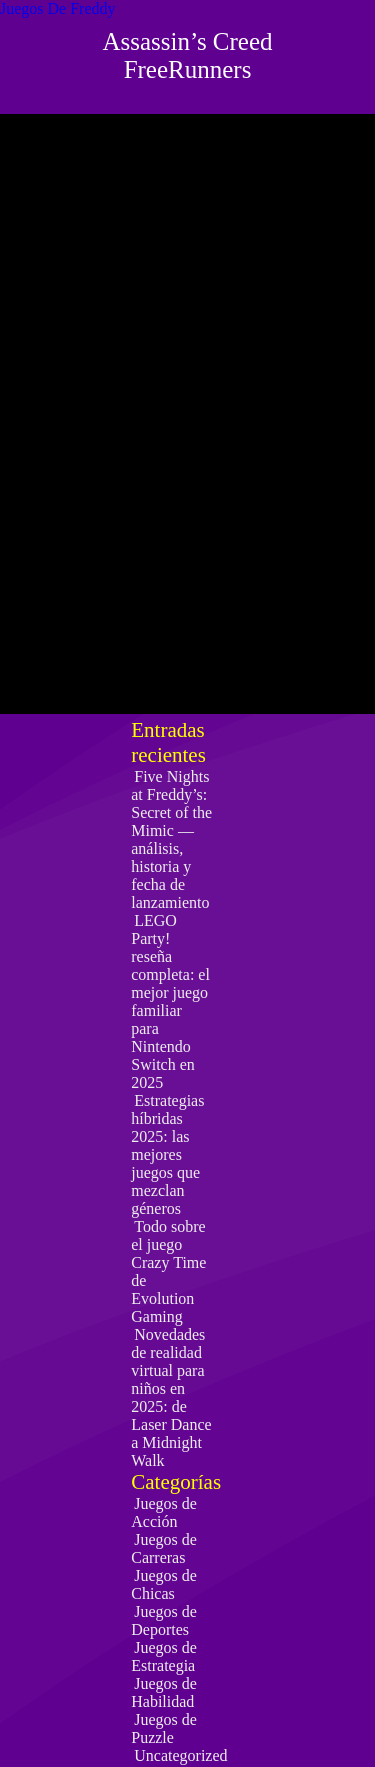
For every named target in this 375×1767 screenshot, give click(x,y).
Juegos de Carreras (164, 1548)
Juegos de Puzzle (164, 1728)
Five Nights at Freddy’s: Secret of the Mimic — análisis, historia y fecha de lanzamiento (171, 839)
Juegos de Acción (164, 1512)
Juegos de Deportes (164, 1620)
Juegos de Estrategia (164, 1656)
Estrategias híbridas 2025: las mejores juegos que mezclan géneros (167, 1154)
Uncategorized (180, 1755)
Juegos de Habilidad (164, 1692)
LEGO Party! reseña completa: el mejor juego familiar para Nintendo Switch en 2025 (170, 1001)
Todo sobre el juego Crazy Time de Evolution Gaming (168, 1271)
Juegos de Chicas (164, 1584)
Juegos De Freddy (58, 8)
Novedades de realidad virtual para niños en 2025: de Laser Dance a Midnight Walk (171, 1397)
